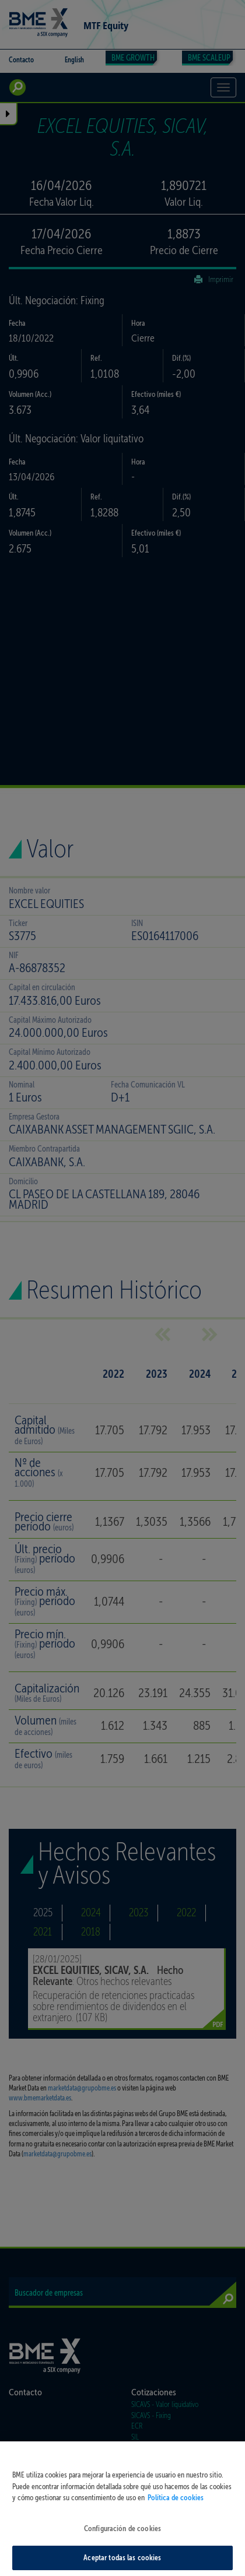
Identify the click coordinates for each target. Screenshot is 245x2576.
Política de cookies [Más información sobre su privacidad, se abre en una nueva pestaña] (176, 2512)
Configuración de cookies (122, 2542)
